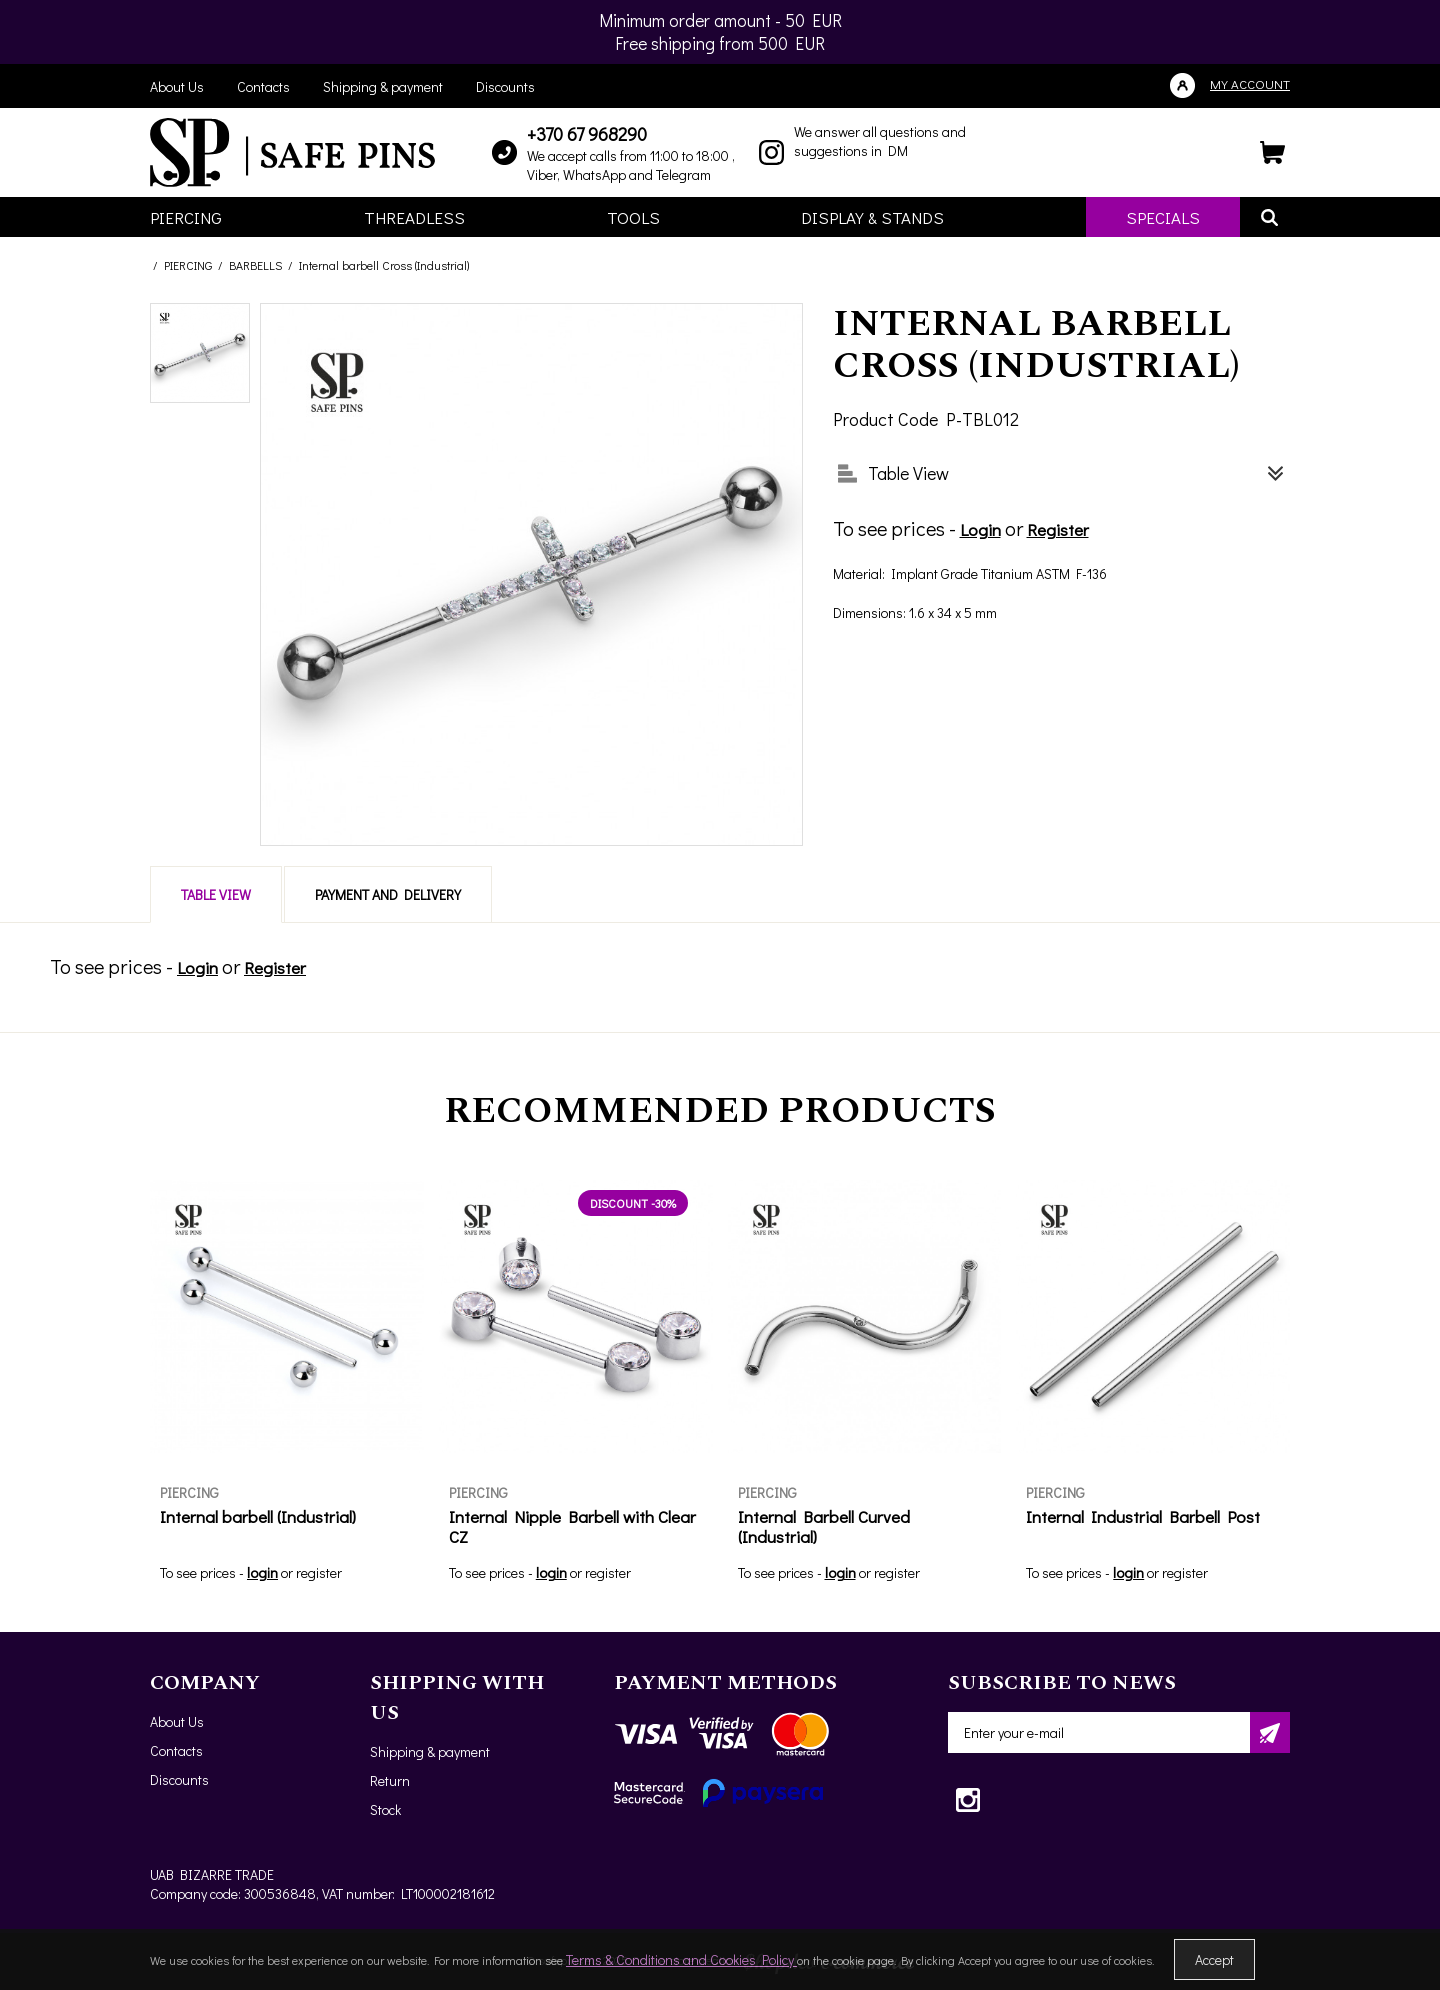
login (262, 1572)
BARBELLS (255, 265)
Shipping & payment (383, 86)
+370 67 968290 (587, 134)
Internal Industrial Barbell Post (1143, 1516)
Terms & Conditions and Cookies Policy (681, 1959)
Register (1058, 529)
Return (390, 1780)
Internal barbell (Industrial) (258, 1516)
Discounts (505, 86)
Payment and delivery (388, 894)
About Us (177, 86)
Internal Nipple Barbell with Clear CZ (572, 1526)
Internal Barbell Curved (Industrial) (824, 1526)
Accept (1214, 1959)
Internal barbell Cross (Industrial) (384, 265)
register (319, 1572)
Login (980, 529)
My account (1250, 83)
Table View (216, 894)
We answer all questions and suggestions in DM (880, 141)
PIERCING (188, 265)
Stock (385, 1809)
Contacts (263, 86)
